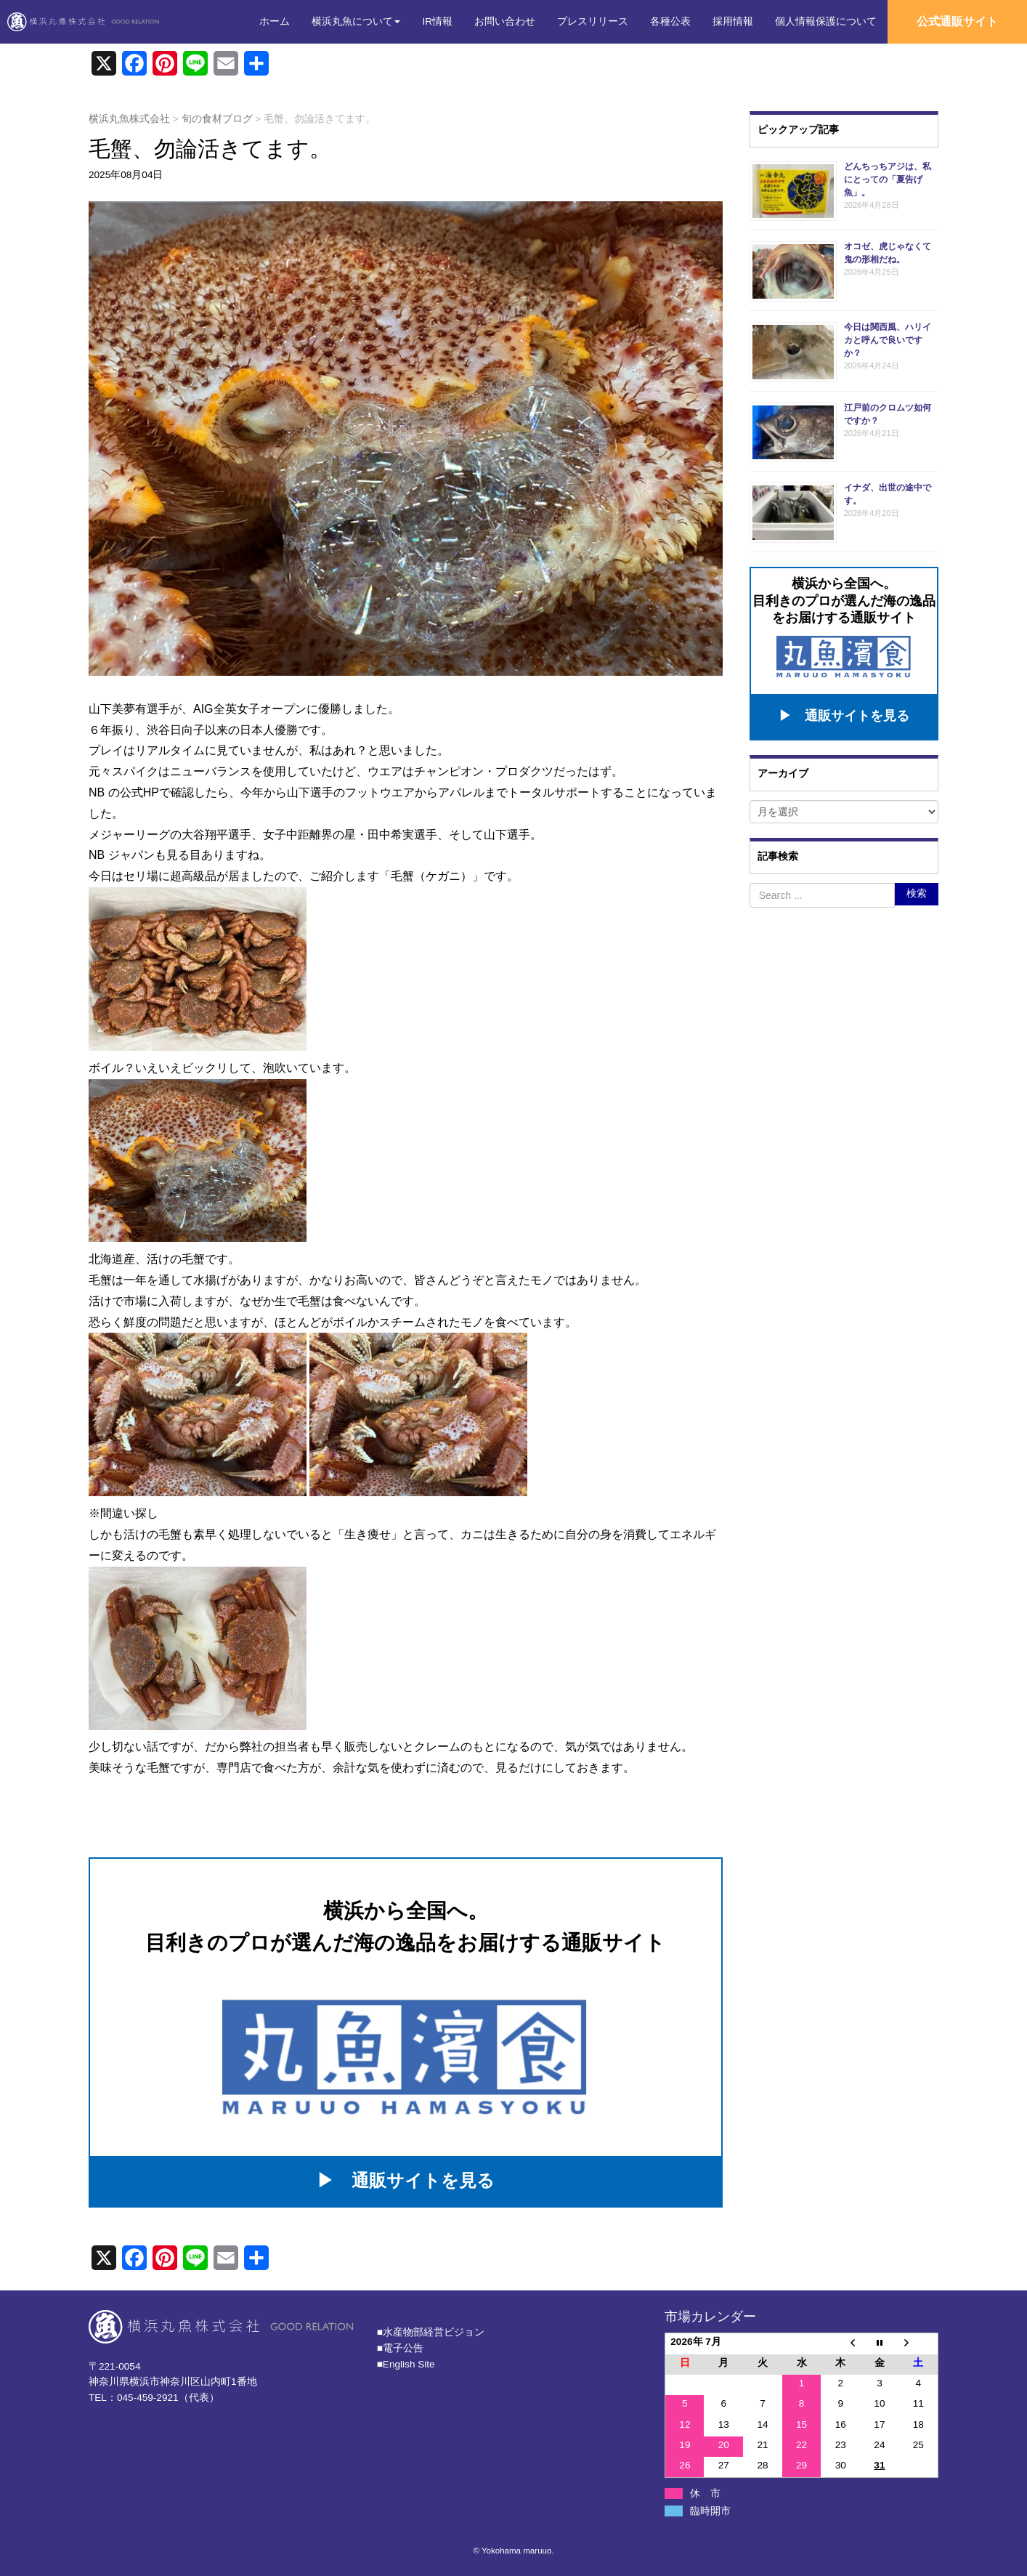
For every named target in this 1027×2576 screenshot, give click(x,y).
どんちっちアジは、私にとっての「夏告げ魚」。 (887, 179)
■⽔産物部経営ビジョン (430, 2332)
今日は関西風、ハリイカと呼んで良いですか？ (887, 340)
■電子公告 (400, 2348)
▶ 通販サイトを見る (406, 2180)
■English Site (406, 2364)
